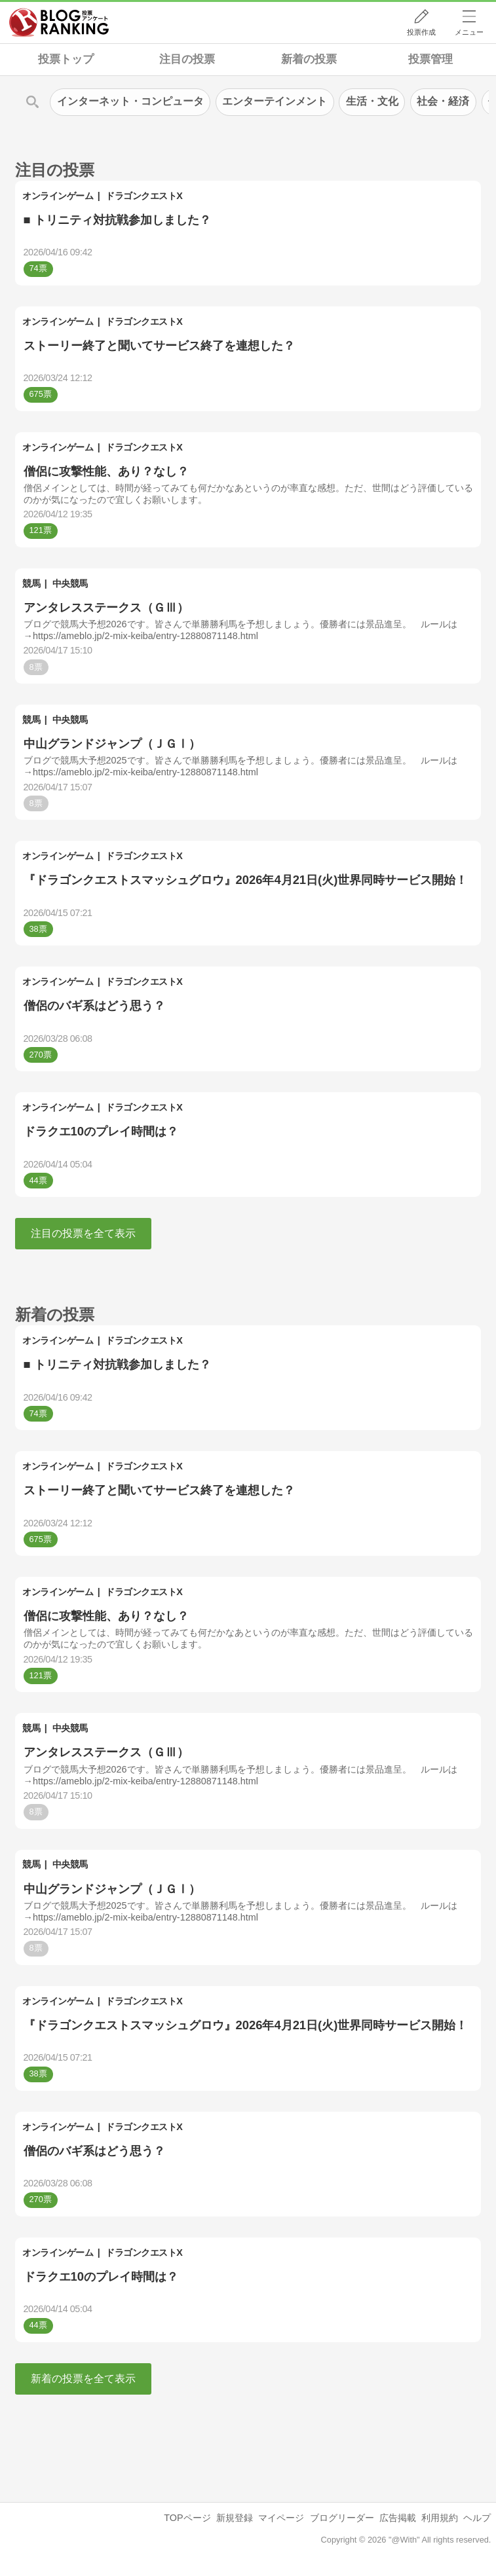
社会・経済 (443, 101)
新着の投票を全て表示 (83, 2378)
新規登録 (234, 2517)
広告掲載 (397, 2517)
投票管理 (430, 59)
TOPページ (187, 2517)
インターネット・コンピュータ (130, 101)
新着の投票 (309, 59)
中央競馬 (70, 583)
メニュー (469, 32)
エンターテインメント (274, 101)
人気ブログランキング (59, 22)
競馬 (31, 583)
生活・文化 (372, 101)
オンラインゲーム (57, 196)
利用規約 (439, 2517)
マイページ (281, 2517)
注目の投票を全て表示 (83, 1233)
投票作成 (421, 32)
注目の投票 (187, 59)
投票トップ (66, 59)
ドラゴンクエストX (143, 196)
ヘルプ (477, 2517)
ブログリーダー (342, 2517)
